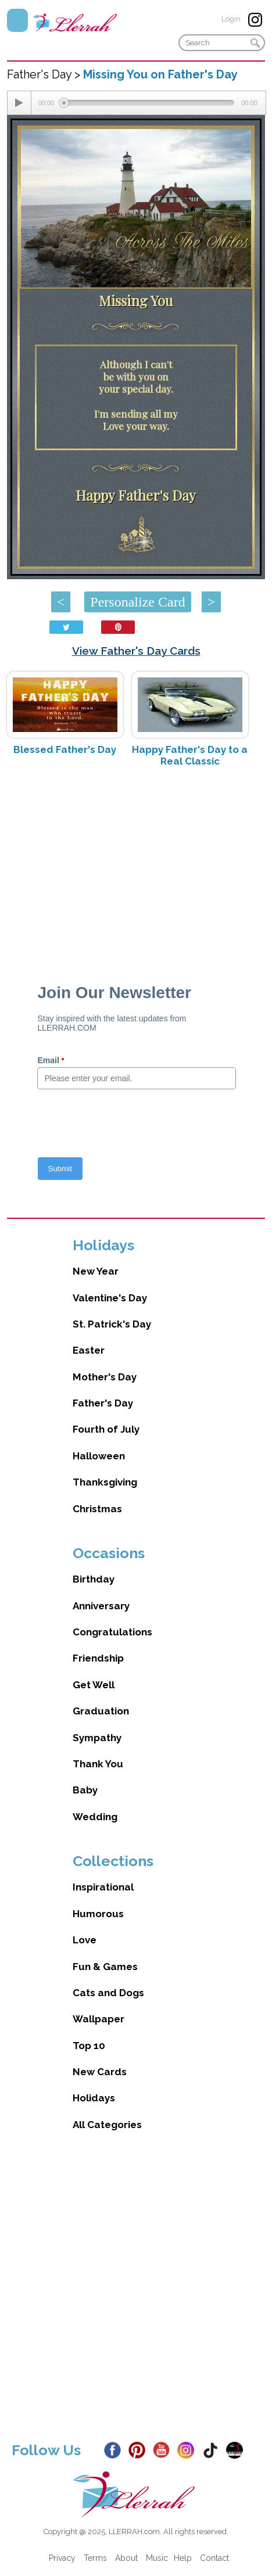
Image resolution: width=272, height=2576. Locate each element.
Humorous (98, 1914)
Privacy (62, 2558)
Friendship (98, 1658)
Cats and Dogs (108, 1993)
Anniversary (101, 1606)
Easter (89, 1350)
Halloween (99, 1456)
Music (157, 2558)
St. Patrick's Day (112, 1324)
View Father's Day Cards (136, 650)
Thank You (98, 1764)
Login (231, 19)
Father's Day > (45, 74)
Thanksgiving (105, 1482)
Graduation (101, 1711)
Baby (85, 1790)
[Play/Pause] (19, 102)
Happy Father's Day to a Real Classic (190, 755)
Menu (17, 20)
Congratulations (112, 1632)
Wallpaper (98, 2019)
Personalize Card (137, 601)
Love (84, 1940)
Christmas (97, 1509)
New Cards (100, 2072)
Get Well (93, 1685)
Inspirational (103, 1887)
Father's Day (103, 1403)
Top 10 (89, 2045)
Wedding (95, 1816)
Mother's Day (105, 1377)
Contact (214, 2558)
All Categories (107, 2124)
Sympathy (97, 1737)
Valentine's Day (110, 1298)
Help (183, 2558)
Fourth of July (106, 1429)
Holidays (94, 2098)
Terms (95, 2558)
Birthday (93, 1579)
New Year (96, 1271)
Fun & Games (105, 1966)
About (126, 2558)
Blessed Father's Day (64, 749)
